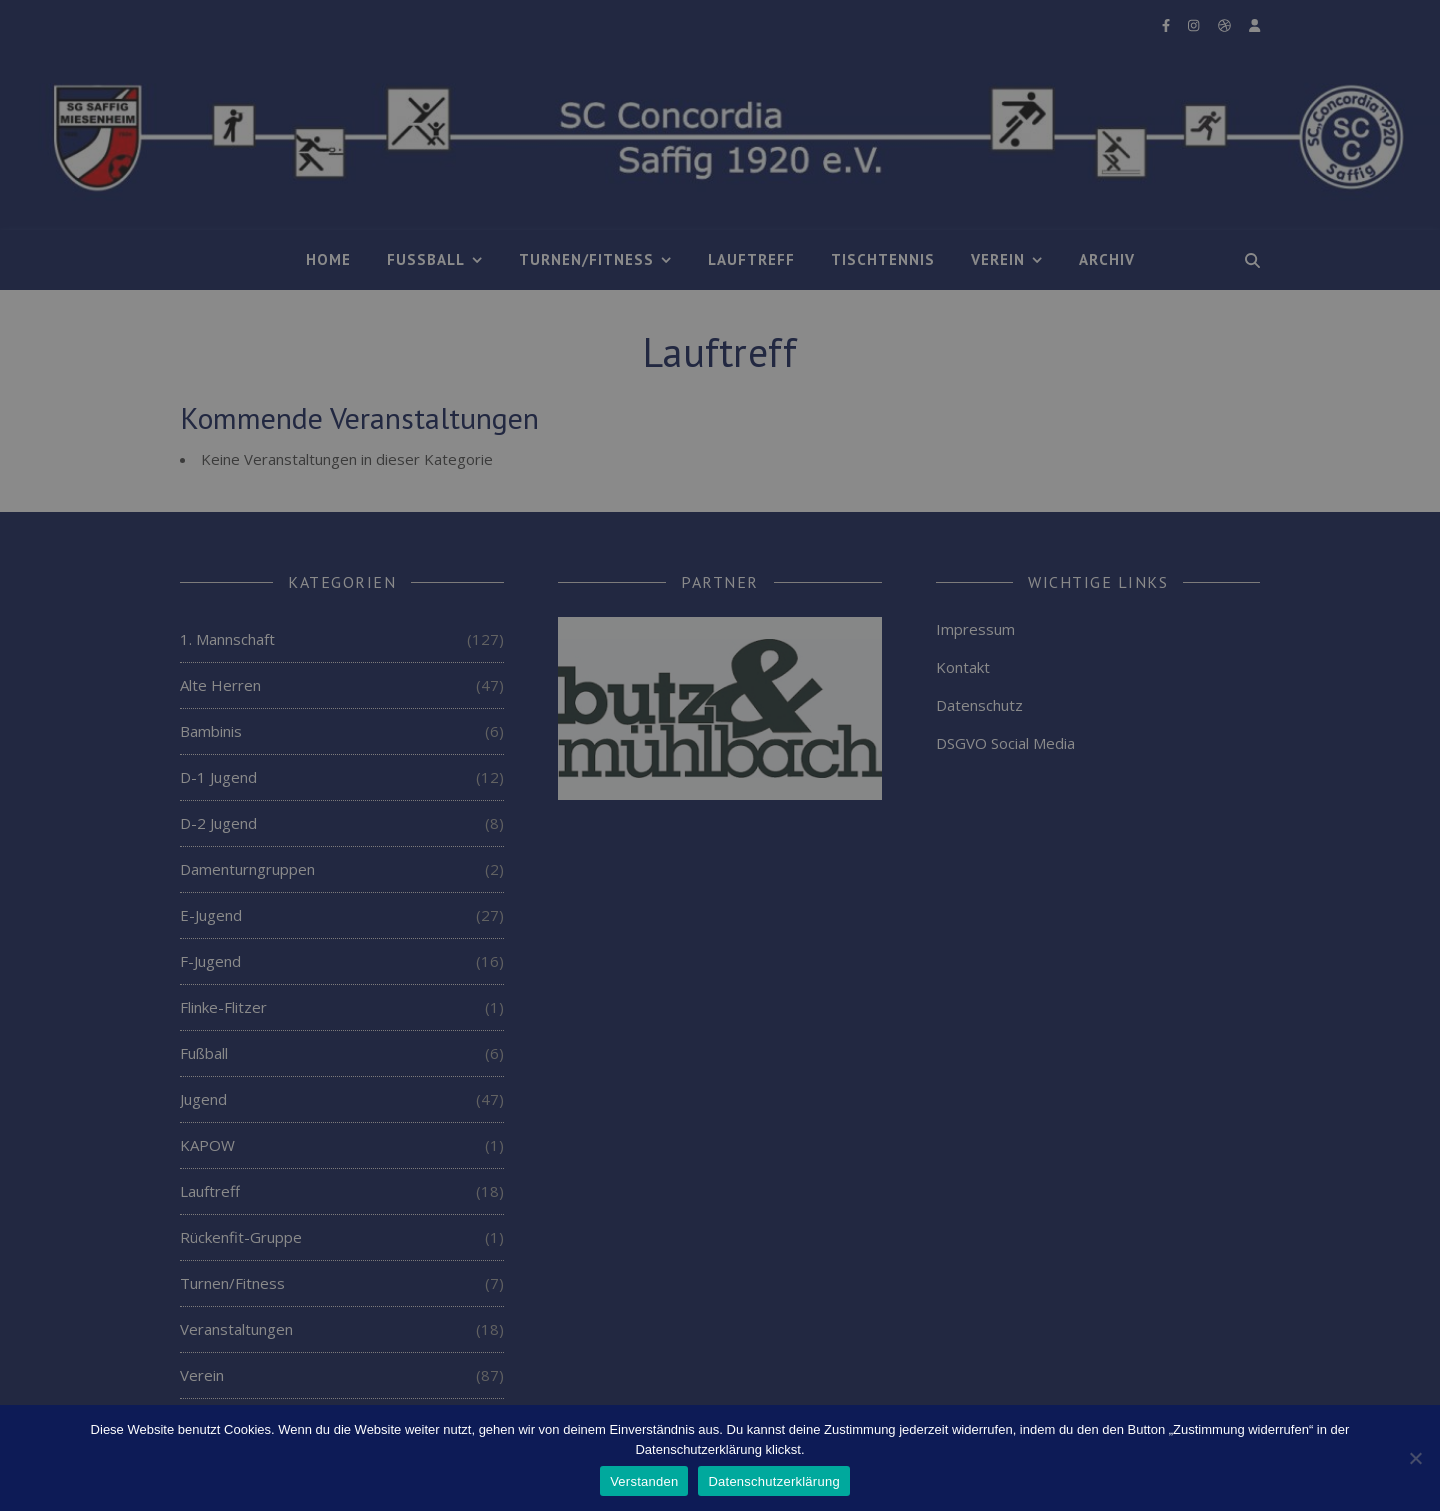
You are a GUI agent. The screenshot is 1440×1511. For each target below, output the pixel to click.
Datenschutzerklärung (773, 1481)
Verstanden (644, 1481)
